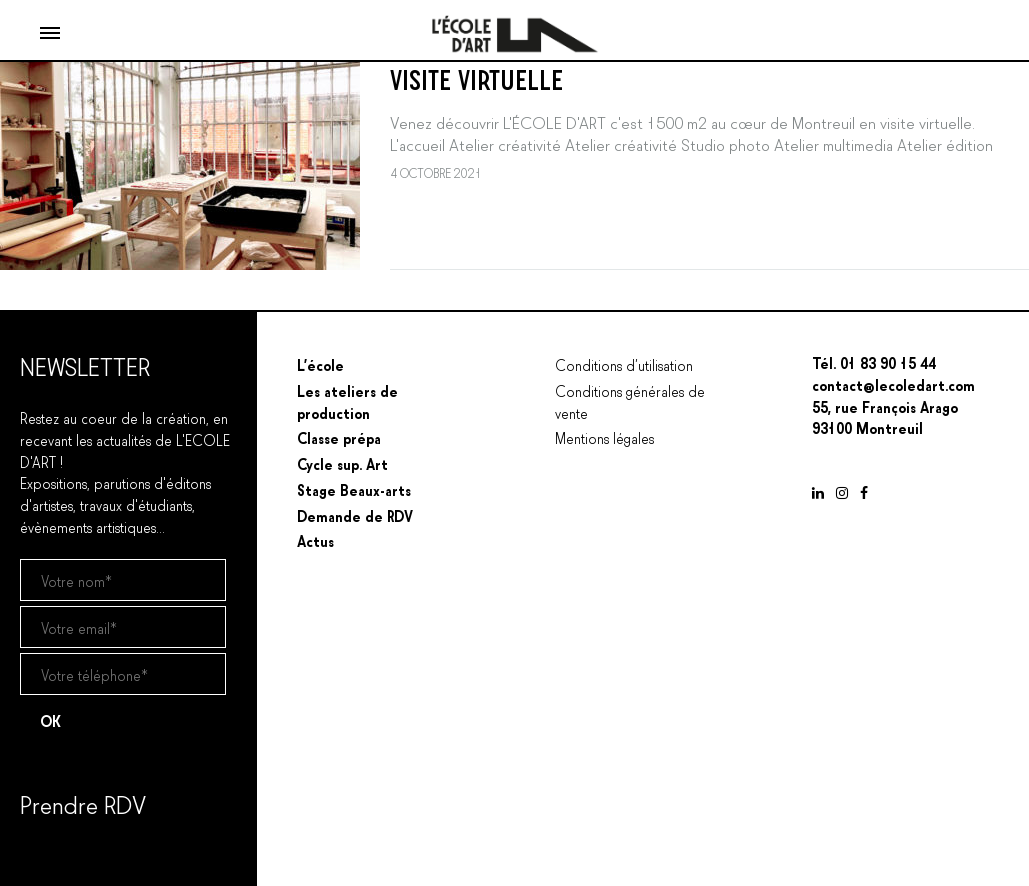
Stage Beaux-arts (354, 489)
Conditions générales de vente (630, 401)
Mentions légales (604, 437)
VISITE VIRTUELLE (476, 77)
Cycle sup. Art (342, 463)
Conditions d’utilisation (624, 364)
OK (50, 720)
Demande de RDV (355, 515)
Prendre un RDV (69, 855)
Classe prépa (339, 437)
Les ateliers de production (347, 401)
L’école (320, 364)
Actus (315, 540)
